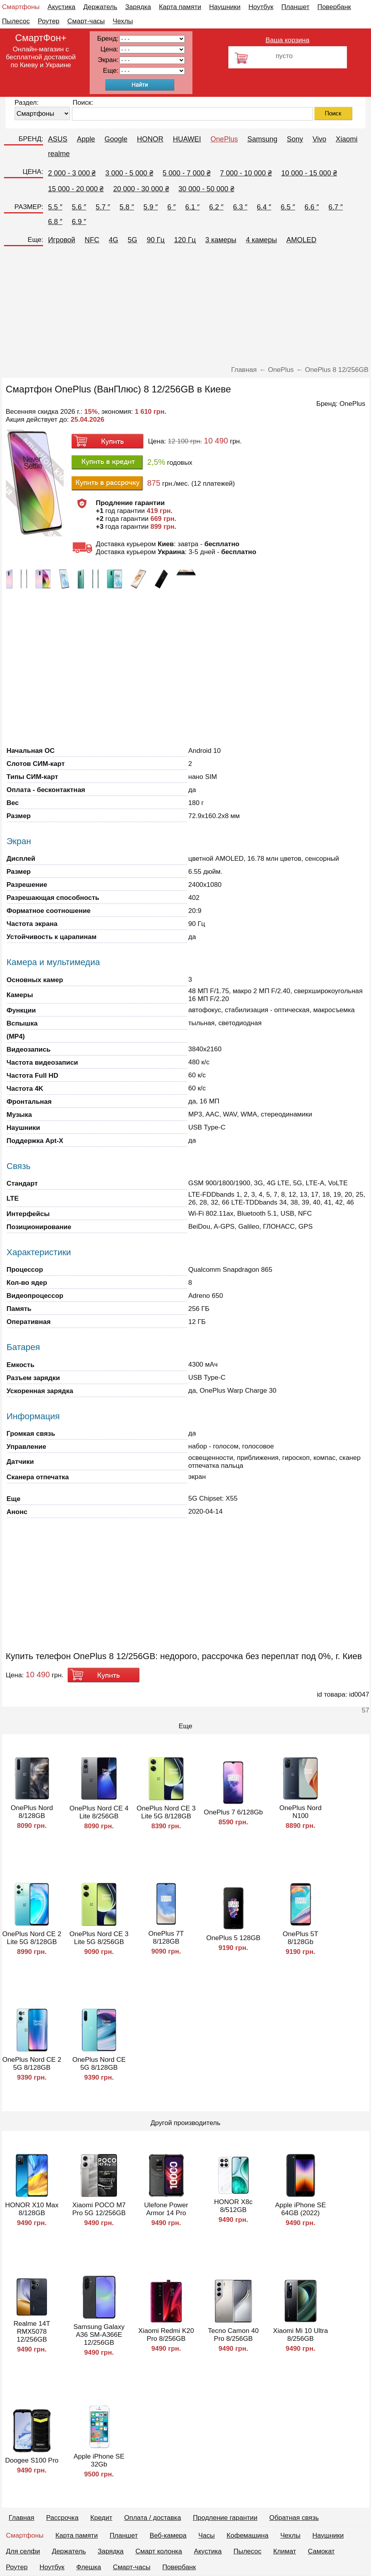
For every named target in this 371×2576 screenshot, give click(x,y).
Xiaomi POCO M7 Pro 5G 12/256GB (99, 2209)
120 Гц (185, 240)
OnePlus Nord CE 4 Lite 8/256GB (99, 1812)
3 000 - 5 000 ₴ (129, 173)
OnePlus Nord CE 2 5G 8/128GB (31, 2063)
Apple (86, 139)
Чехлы (123, 21)
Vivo (319, 139)
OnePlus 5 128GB (233, 1938)
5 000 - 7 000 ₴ (187, 173)
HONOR (150, 139)
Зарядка (138, 7)
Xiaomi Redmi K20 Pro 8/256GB (166, 2334)
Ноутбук (261, 7)
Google (115, 139)
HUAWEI (187, 139)
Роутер (48, 21)
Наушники (225, 7)
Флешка (88, 2567)
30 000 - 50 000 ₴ (206, 189)
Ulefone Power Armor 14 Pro (166, 2209)
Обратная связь (294, 2517)
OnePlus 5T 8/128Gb (300, 1938)
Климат (284, 2551)
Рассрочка (62, 2517)
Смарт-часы (86, 21)
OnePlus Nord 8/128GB (32, 1812)
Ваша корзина (287, 40)
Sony (295, 139)
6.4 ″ (264, 207)
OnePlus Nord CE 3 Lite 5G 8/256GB (99, 1938)
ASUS (57, 139)
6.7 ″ (335, 207)
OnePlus (224, 139)
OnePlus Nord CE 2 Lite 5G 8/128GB (31, 1938)
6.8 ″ (55, 222)
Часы (206, 2535)
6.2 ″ (216, 207)
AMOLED (301, 240)
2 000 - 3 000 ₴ (72, 173)
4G (113, 240)
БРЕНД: (31, 139)
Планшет (295, 7)
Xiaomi (347, 139)
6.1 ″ (192, 207)
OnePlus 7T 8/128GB (166, 1937)
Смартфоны (21, 7)
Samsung (262, 139)
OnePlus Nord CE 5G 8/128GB (99, 2063)
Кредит (101, 2517)
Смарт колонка (159, 2551)
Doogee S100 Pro (31, 2460)
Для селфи (23, 2551)
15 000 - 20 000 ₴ (76, 189)
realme (59, 154)
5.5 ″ (55, 207)
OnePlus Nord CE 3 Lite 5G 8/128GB (166, 1812)
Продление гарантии (225, 2517)
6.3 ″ (240, 207)
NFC (92, 240)
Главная (21, 2517)
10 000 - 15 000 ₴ (309, 173)
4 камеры (261, 240)
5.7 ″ (103, 207)
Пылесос (16, 21)
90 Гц (155, 240)
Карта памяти (180, 7)
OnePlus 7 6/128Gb (233, 1812)
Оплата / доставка (152, 2517)
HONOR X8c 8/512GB (233, 2206)
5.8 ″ (127, 207)
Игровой (61, 240)
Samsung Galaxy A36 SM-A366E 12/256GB (98, 2334)
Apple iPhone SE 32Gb (98, 2460)
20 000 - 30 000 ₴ (141, 189)
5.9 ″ (150, 207)
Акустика (61, 7)
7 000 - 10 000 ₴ (246, 173)
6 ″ (171, 207)
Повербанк (334, 7)
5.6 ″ (79, 207)
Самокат (321, 2551)
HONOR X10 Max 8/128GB (31, 2209)
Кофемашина (248, 2535)
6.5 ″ (288, 207)
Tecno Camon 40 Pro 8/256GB (233, 2334)
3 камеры (221, 240)
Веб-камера (168, 2535)
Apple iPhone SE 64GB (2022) (300, 2209)
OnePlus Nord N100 (300, 1812)
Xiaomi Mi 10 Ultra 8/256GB (300, 2334)
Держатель (100, 7)
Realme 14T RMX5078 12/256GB (31, 2331)
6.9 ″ (79, 222)
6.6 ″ (312, 207)
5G (132, 240)
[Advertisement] (185, 306)
